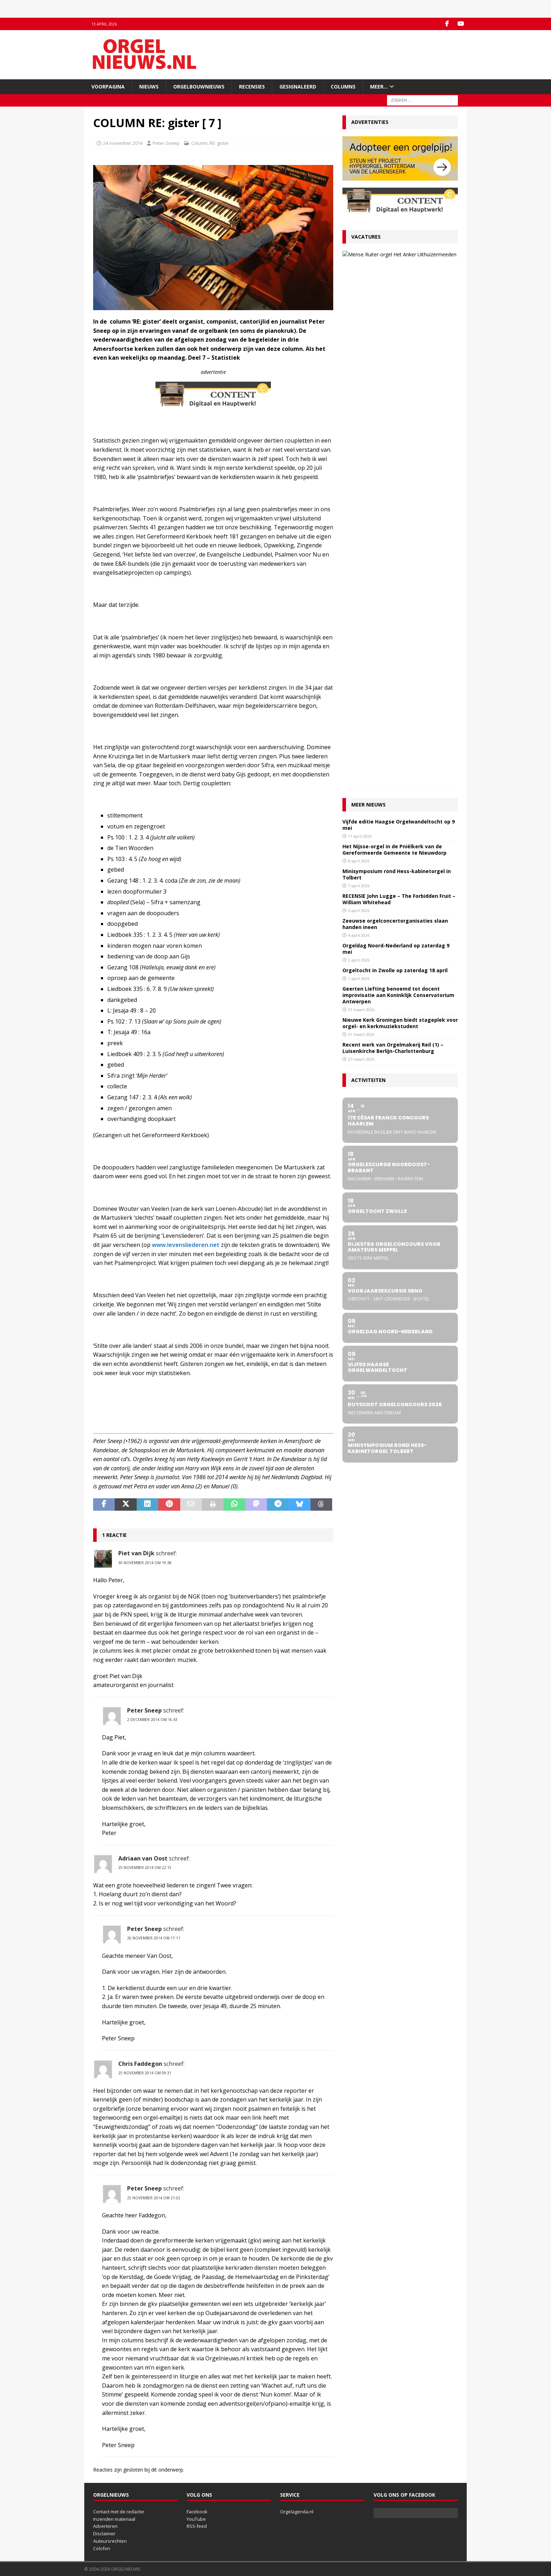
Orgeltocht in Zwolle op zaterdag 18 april (395, 466)
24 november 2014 (122, 143)
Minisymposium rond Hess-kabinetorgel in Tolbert (396, 370)
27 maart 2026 (395, 274)
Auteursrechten (110, 2541)
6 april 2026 (358, 406)
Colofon (101, 2548)
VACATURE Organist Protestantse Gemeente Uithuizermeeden (407, 260)
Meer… (379, 86)
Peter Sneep (166, 143)
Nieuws (149, 86)
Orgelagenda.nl (296, 2511)
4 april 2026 (358, 431)
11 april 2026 (359, 332)
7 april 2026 (358, 381)
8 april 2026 (358, 357)
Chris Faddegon (140, 2064)
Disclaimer (104, 2533)
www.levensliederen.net (186, 1245)
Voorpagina (108, 86)
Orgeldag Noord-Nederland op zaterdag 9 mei (395, 444)
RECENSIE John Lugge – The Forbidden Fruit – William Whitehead (398, 395)
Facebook (197, 2511)
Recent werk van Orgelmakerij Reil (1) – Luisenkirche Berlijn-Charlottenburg (392, 544)
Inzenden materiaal (114, 2519)
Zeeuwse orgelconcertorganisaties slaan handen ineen (395, 420)
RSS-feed (197, 2526)
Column (199, 143)
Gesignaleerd (297, 86)
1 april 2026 (358, 474)
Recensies (252, 86)
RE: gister (219, 143)
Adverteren (105, 2526)
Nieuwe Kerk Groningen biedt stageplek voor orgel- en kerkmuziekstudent (400, 519)
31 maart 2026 (361, 505)
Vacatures (366, 236)
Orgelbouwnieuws (199, 86)
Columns (343, 86)
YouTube (196, 2519)
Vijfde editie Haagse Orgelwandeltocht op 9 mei (398, 320)
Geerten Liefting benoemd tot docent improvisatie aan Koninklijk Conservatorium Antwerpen (398, 491)
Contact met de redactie (118, 2511)
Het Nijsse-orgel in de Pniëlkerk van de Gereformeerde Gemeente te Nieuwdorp (394, 345)
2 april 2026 (358, 456)
